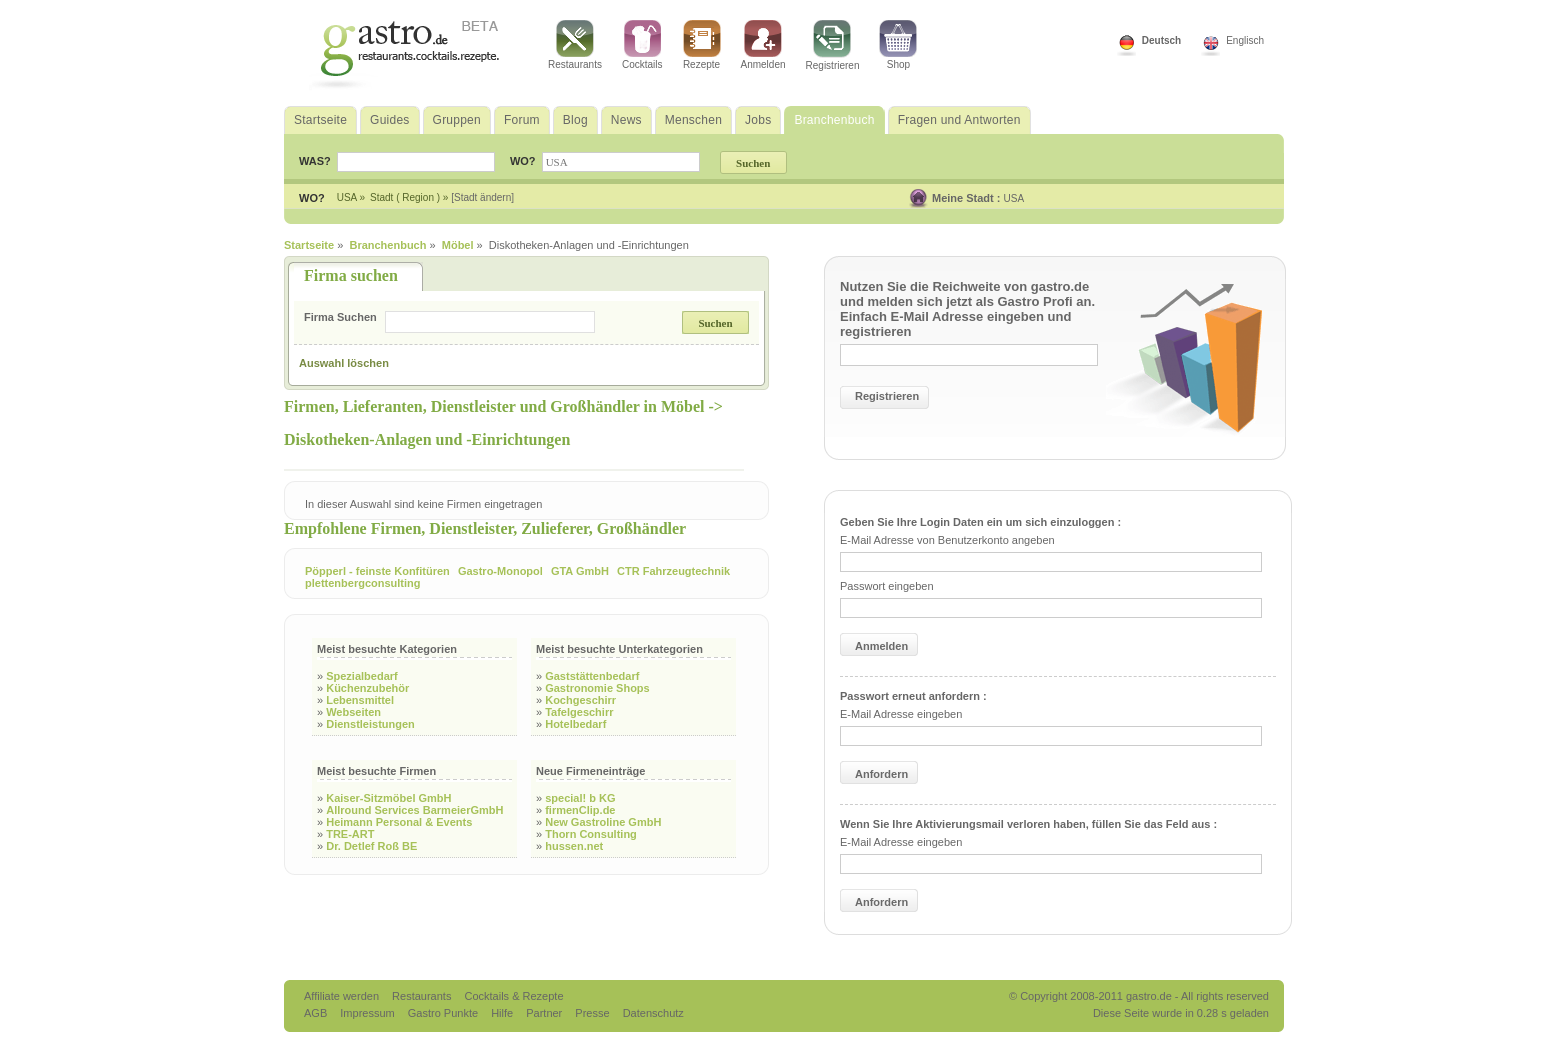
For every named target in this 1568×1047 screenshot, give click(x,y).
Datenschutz (653, 1013)
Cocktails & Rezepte (513, 996)
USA (1014, 198)
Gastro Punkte (444, 1013)
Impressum (368, 1013)
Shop (898, 45)
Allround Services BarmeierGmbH (414, 810)
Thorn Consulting (591, 834)
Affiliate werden (343, 996)
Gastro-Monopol (500, 571)
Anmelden (763, 45)
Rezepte (702, 45)
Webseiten (353, 712)
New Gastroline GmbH (603, 822)
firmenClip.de (580, 810)
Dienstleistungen (370, 724)
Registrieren (833, 45)
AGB (317, 1013)
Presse (592, 1013)
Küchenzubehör (367, 688)
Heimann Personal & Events (399, 822)
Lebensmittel (360, 700)
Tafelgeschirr (579, 712)
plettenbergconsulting (363, 583)
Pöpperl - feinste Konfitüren (377, 571)
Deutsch (1161, 40)
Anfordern (881, 774)
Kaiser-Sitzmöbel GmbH (388, 798)
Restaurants (575, 45)
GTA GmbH (580, 571)
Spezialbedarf (362, 676)
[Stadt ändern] (482, 197)
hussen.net (574, 846)
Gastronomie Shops (597, 688)
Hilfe (503, 1013)
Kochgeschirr (580, 700)
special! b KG (580, 798)
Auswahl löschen (344, 363)
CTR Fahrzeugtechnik (673, 571)
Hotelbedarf (575, 724)
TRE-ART (350, 834)
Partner (545, 1013)
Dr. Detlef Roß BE (371, 846)
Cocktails (642, 45)
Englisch (1245, 40)
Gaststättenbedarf (592, 676)
